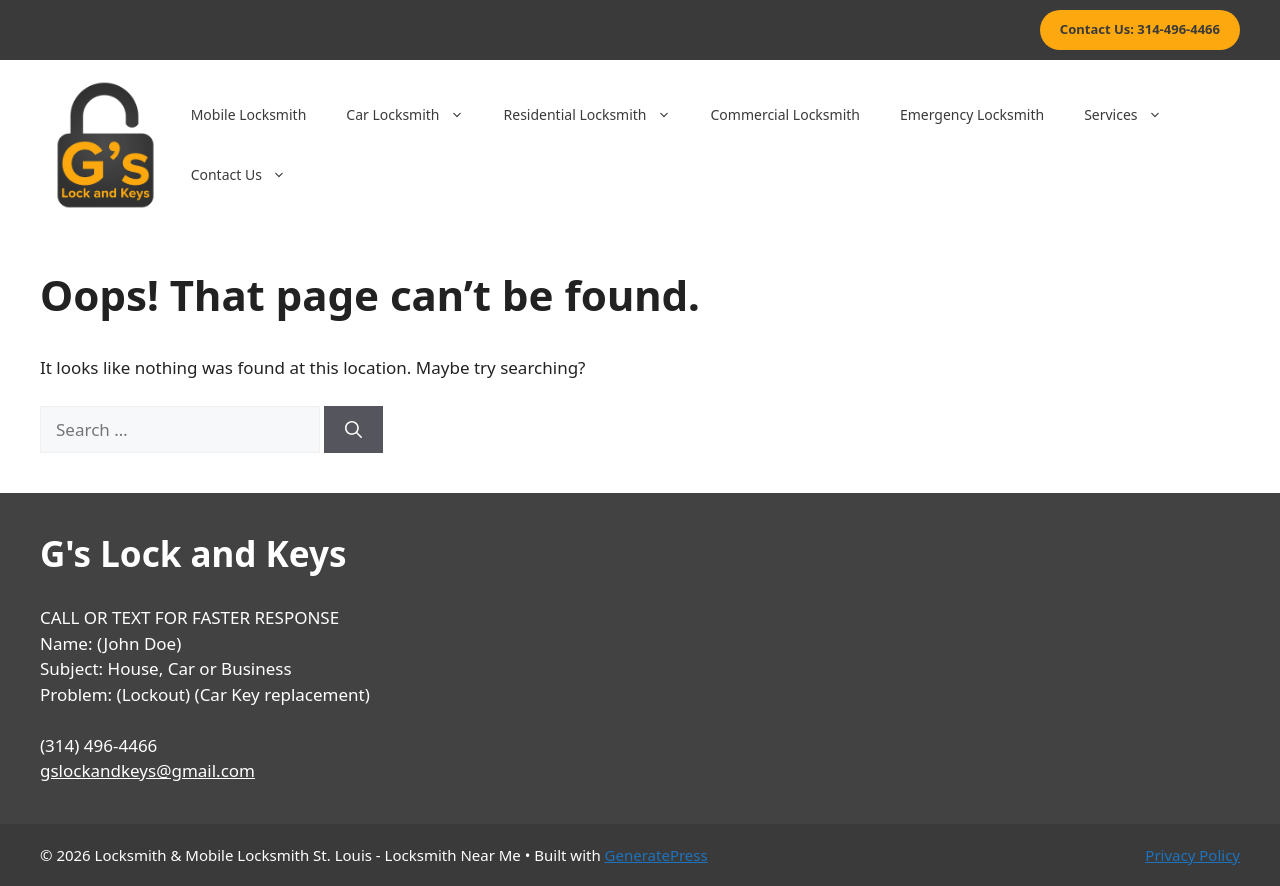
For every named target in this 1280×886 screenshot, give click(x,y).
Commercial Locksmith (785, 114)
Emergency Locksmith (972, 114)
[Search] (353, 430)
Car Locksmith (414, 115)
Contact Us (248, 175)
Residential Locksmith (597, 115)
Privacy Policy (1192, 855)
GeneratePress (656, 855)
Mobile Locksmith (249, 114)
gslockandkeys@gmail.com (147, 770)
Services (1132, 115)
